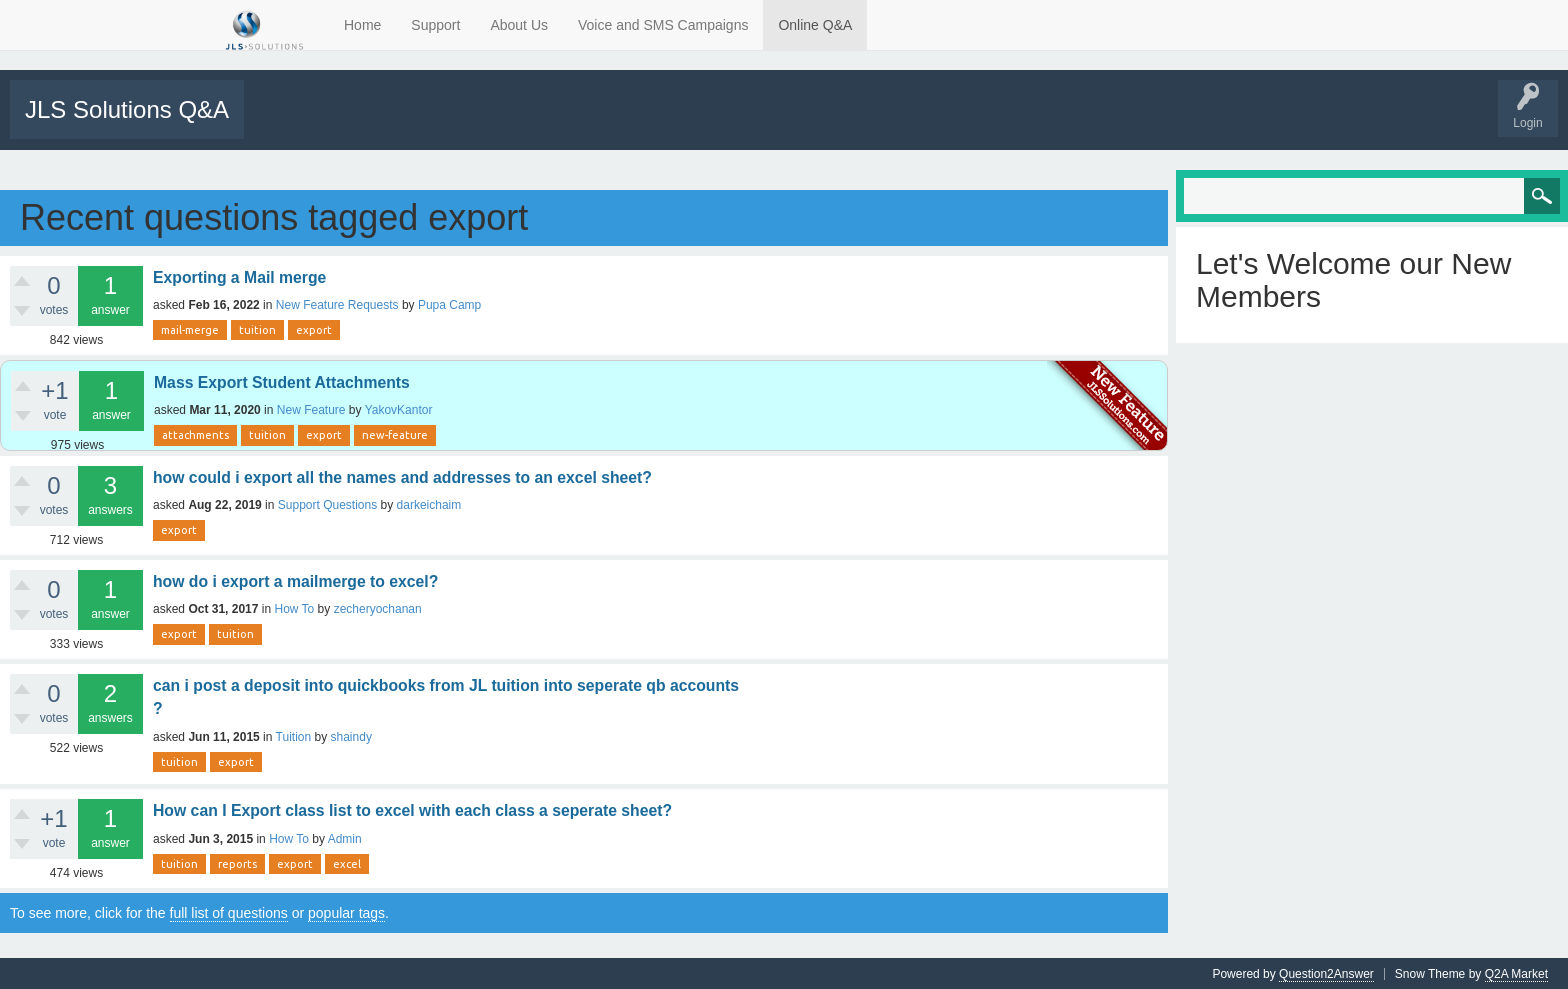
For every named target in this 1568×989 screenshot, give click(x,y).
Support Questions (327, 504)
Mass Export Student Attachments (282, 381)
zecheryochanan (378, 608)
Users (561, 123)
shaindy (351, 736)
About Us (519, 25)
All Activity (282, 123)
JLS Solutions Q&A (127, 109)
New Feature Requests (337, 304)
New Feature (311, 409)
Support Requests (647, 123)
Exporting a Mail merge (239, 276)
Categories (493, 123)
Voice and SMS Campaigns (663, 25)
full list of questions (229, 912)
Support (435, 25)
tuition (257, 329)
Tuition (294, 736)
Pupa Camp (449, 304)
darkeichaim (429, 504)
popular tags (346, 912)
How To (294, 608)
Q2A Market (1516, 973)
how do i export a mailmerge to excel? (295, 580)
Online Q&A (815, 25)
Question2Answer (1326, 973)
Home (362, 25)
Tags (427, 123)
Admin (345, 838)
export (314, 329)
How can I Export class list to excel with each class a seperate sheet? (412, 809)
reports (237, 863)
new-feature (395, 434)
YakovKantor (399, 409)
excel (347, 863)
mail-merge (190, 329)
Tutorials (732, 123)
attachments (195, 434)
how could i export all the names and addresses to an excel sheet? (402, 476)
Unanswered (356, 123)
